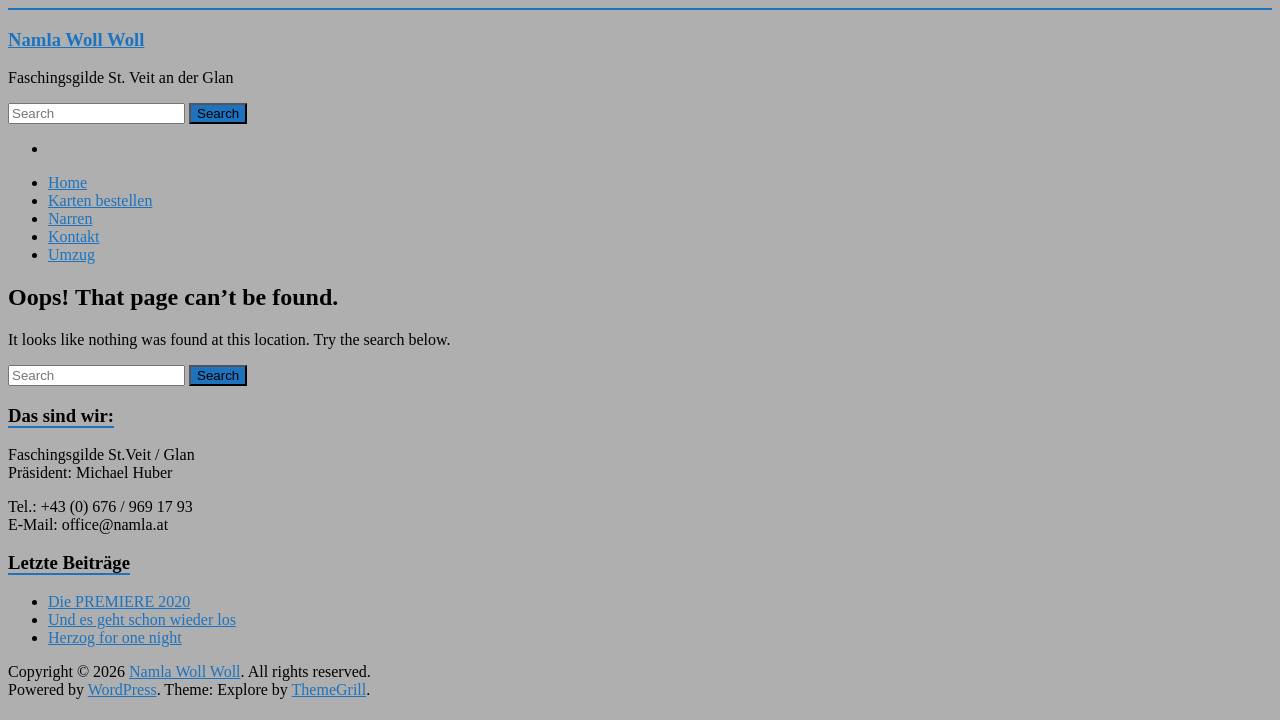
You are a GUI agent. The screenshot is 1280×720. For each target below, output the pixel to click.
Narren (70, 218)
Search (218, 113)
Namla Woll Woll (76, 39)
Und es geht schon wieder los (142, 619)
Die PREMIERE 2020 (119, 601)
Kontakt (74, 236)
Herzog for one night (115, 637)
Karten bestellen (100, 200)
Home (67, 182)
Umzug (71, 254)
